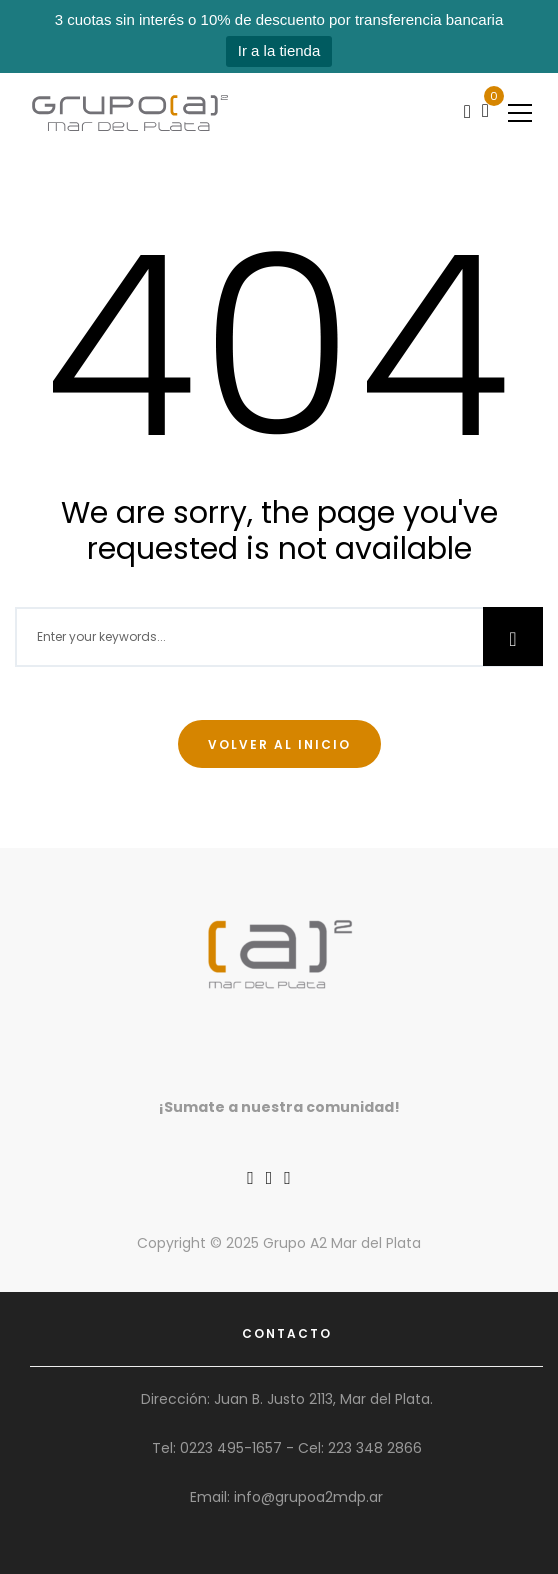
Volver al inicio (279, 744)
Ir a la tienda (279, 50)
